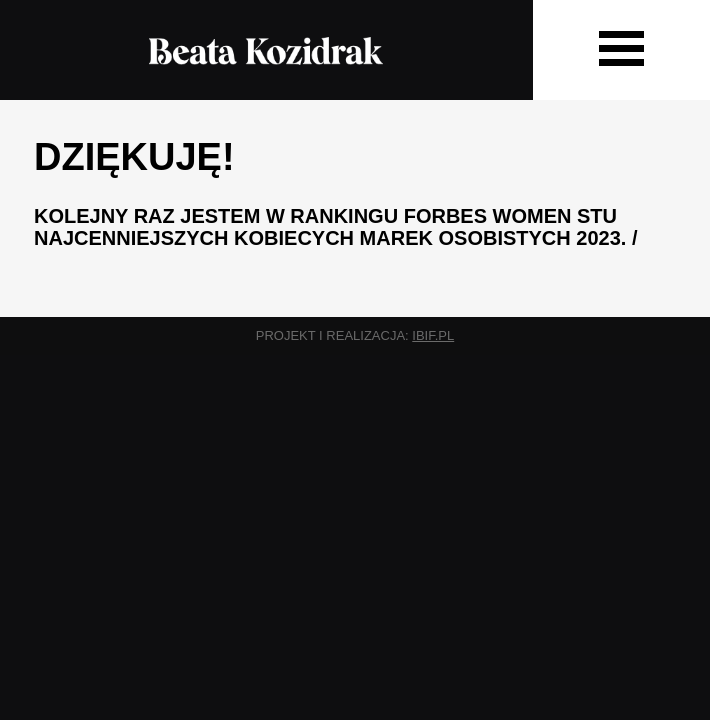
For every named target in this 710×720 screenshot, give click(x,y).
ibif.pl (433, 335)
